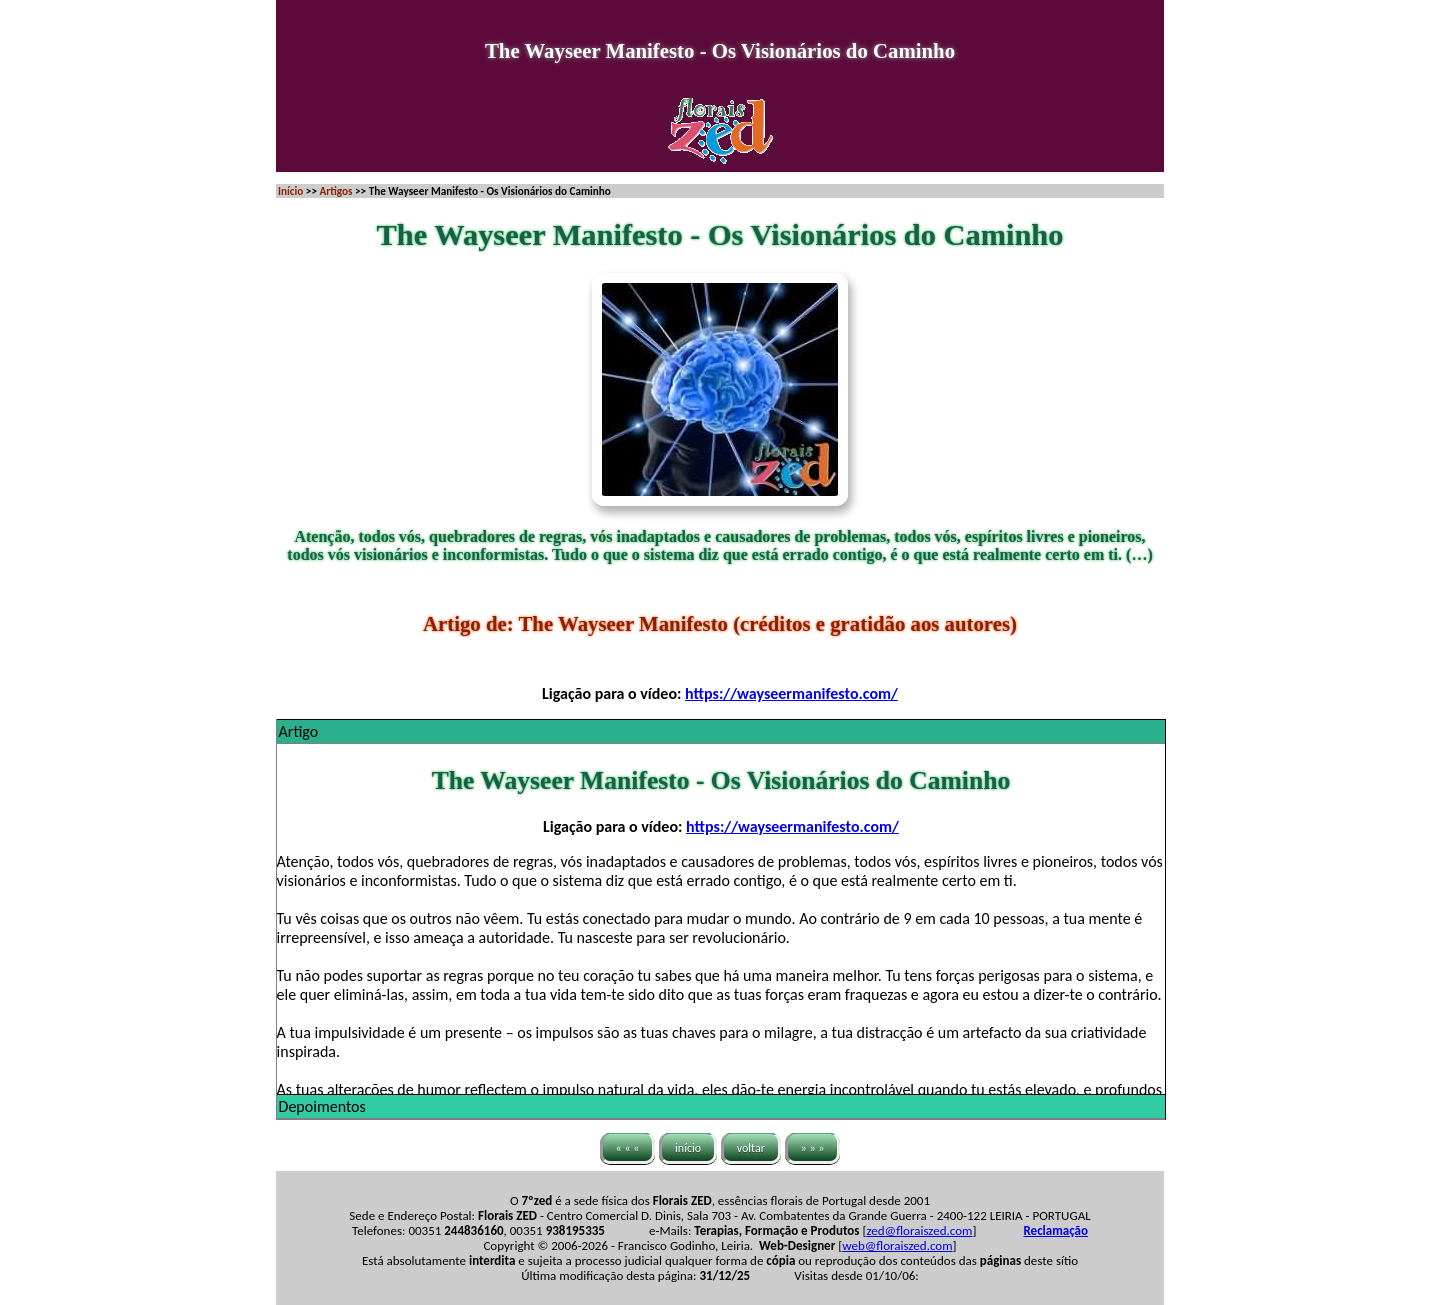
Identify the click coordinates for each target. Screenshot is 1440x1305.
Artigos (335, 191)
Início (290, 191)
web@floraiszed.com (897, 1245)
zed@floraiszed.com (919, 1230)
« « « (628, 1148)
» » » (813, 1148)
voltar (751, 1148)
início (688, 1148)
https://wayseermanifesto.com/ (791, 693)
